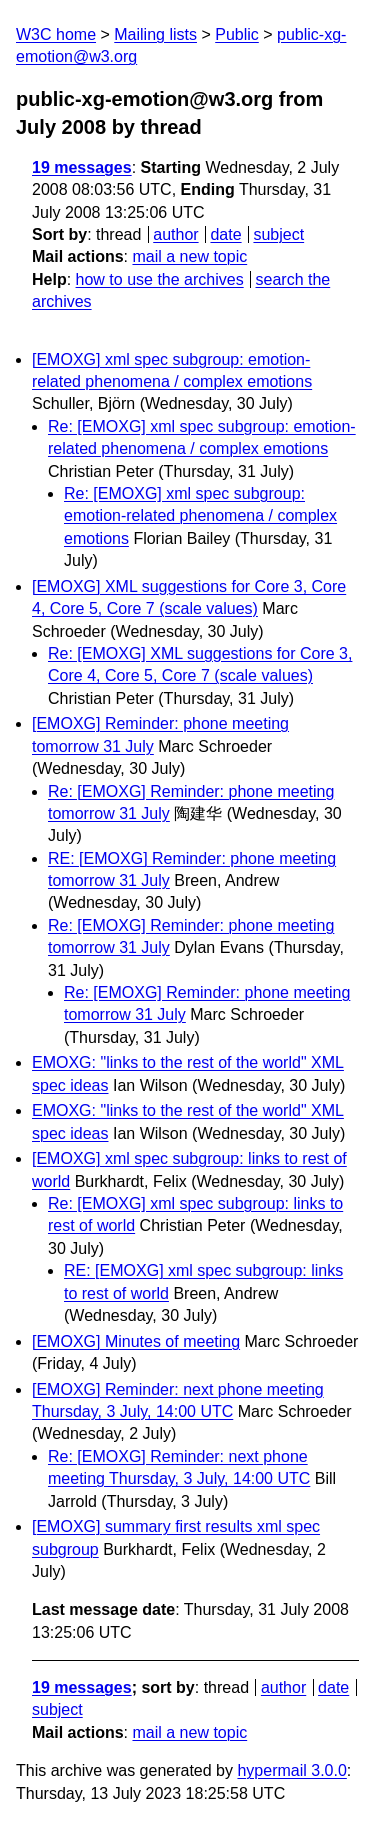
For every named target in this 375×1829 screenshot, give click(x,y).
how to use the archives (160, 279)
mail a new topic (189, 256)
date (225, 234)
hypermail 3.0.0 (291, 1770)
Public (237, 34)
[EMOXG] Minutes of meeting (136, 1341)
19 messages (82, 167)
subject (278, 234)
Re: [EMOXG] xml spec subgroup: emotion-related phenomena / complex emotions (200, 516)
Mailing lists (155, 34)
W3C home (56, 34)
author (175, 234)
